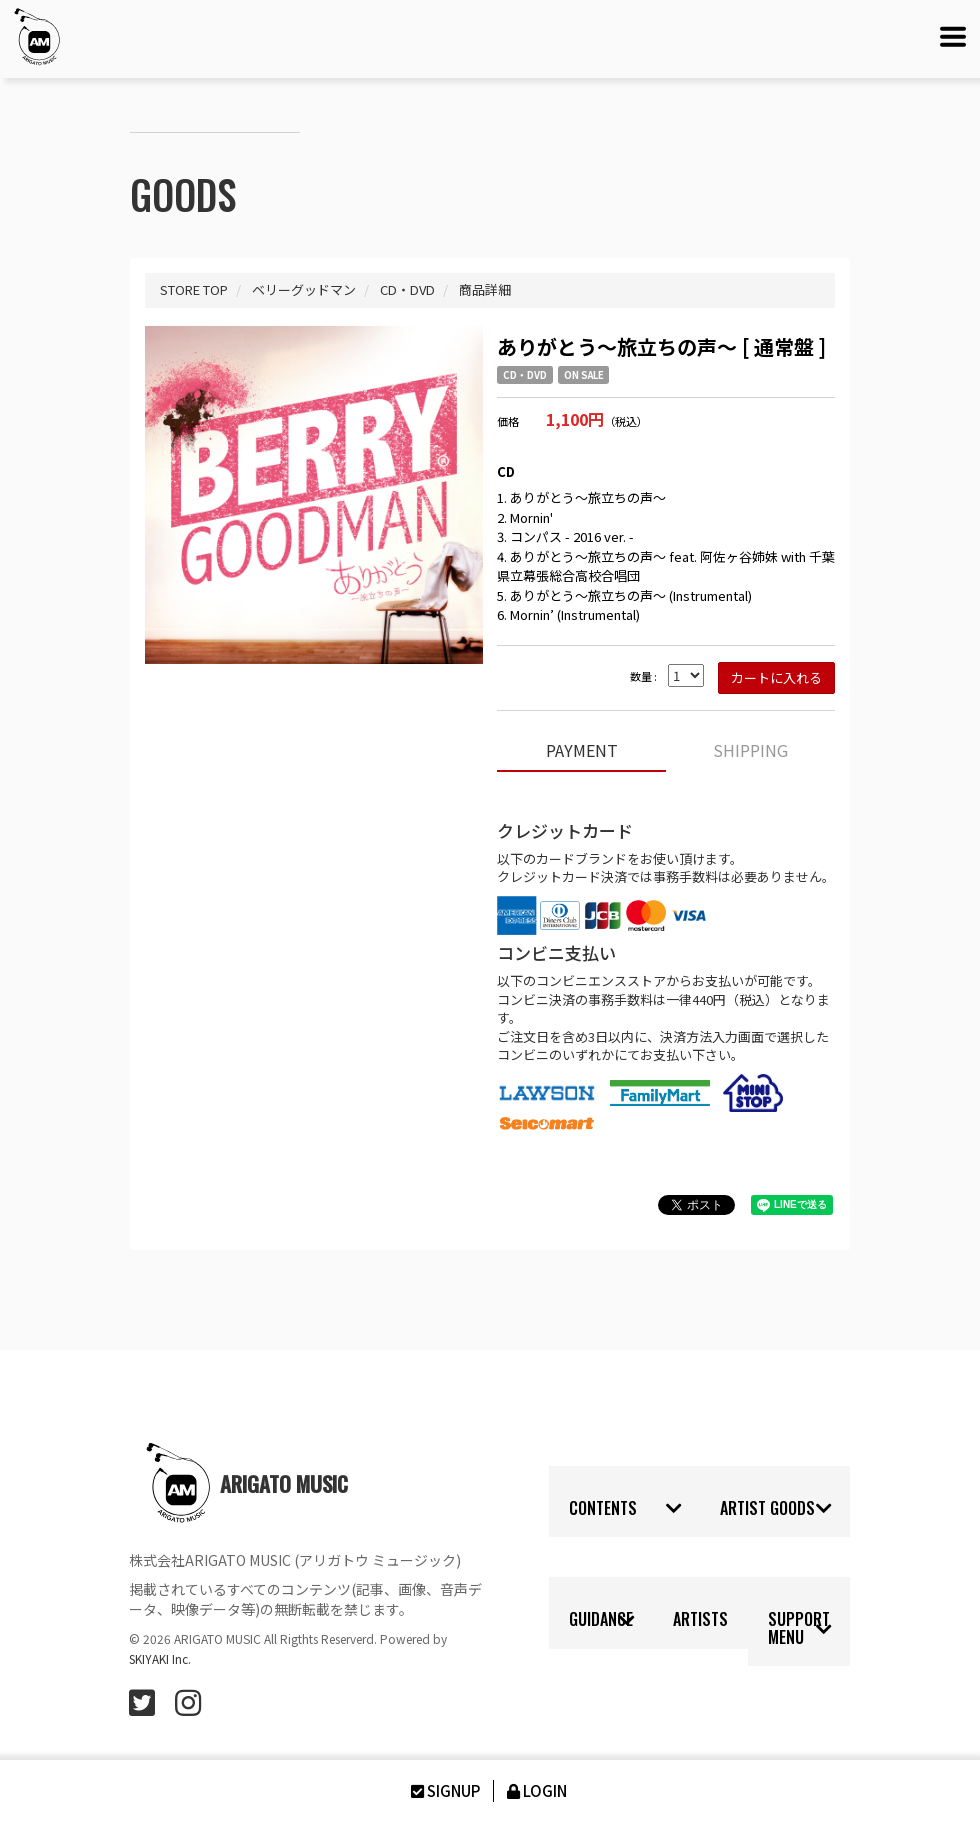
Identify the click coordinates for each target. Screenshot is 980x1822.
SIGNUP (444, 1790)
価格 (508, 421)
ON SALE (584, 375)
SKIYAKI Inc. (160, 1658)
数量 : (643, 676)
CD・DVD (525, 375)
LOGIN (535, 1790)
